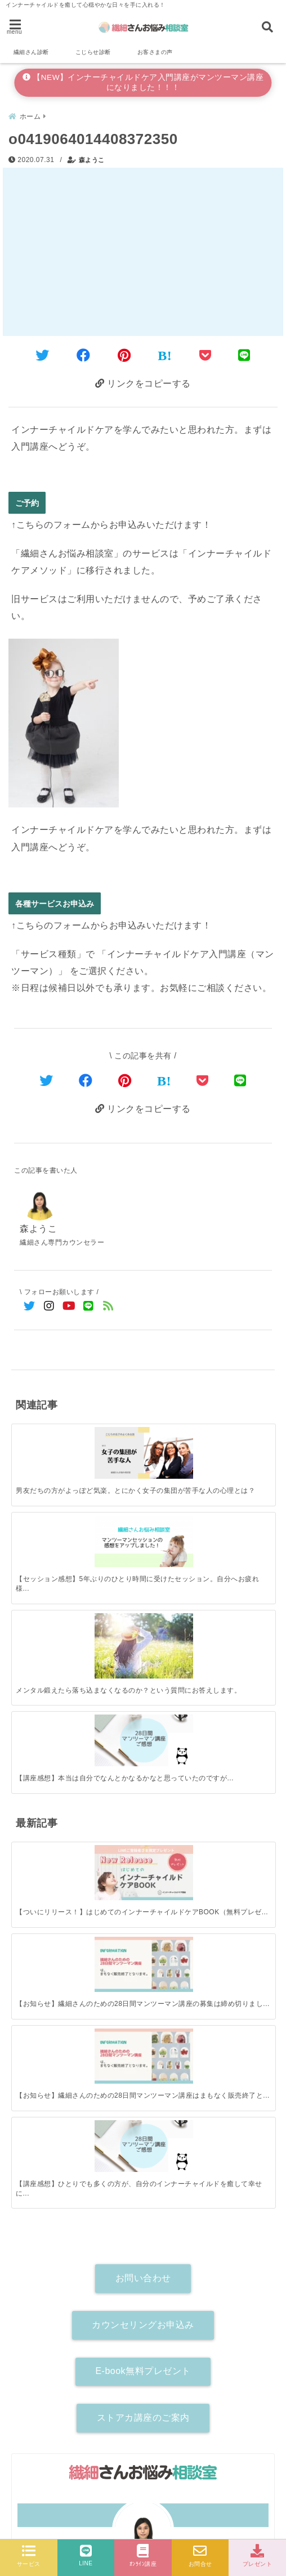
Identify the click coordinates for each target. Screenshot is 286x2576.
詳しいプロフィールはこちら (143, 2130)
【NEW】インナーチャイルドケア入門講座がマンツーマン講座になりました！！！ (143, 82)
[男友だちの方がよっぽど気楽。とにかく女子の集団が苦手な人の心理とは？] (44, 1436)
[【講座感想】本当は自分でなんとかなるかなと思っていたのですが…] (242, 1436)
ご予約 (27, 501)
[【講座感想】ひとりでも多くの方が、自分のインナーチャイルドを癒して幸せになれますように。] (242, 1587)
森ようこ (92, 158)
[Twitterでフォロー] (29, 1304)
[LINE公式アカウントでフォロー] (89, 1304)
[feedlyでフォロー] (108, 1304)
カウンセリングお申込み (143, 1790)
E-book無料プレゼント (142, 1837)
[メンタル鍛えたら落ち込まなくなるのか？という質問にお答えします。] (176, 1440)
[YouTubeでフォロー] (69, 1304)
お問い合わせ (143, 1744)
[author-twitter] (83, 2150)
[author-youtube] (203, 2150)
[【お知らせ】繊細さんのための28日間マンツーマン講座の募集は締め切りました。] (110, 1588)
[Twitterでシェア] (42, 353)
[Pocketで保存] (202, 1078)
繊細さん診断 (31, 52)
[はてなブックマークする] (165, 354)
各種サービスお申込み (54, 901)
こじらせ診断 (93, 52)
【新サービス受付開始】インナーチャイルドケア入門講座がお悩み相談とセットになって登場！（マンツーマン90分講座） (139, 2428)
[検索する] (259, 2197)
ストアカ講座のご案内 (143, 1883)
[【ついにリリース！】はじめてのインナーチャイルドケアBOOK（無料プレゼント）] (44, 1588)
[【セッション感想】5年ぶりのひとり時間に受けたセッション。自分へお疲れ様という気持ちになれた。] (110, 1436)
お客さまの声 (155, 52)
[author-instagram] (143, 2150)
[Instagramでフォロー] (49, 1304)
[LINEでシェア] (244, 353)
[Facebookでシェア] (84, 353)
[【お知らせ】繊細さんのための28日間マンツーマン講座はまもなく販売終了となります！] (176, 1588)
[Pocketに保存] (205, 353)
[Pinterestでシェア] (124, 353)
